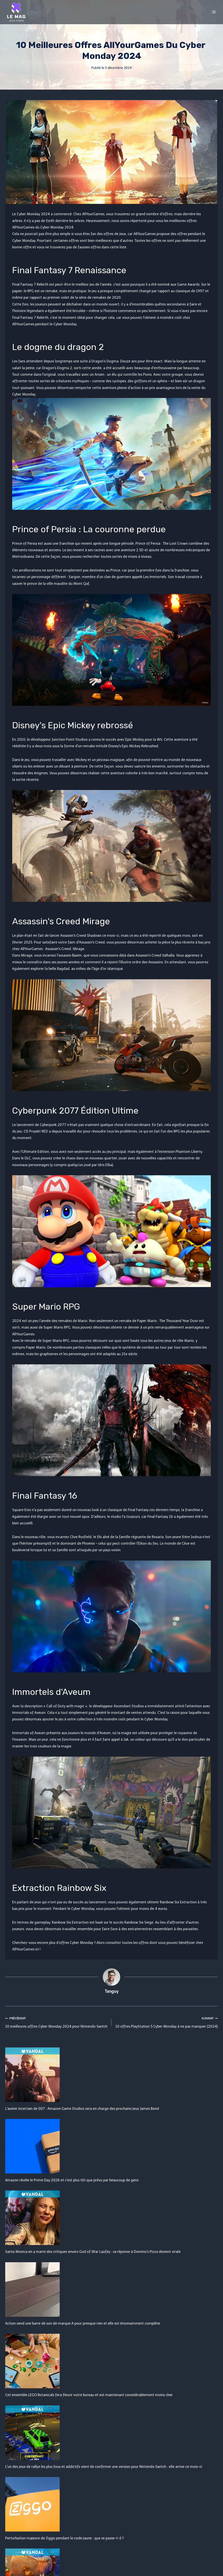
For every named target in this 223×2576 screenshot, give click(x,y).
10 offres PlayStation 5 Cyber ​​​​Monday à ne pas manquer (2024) (166, 2021)
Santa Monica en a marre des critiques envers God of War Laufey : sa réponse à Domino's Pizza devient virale (93, 2252)
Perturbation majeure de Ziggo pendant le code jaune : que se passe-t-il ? (64, 2538)
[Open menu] (214, 12)
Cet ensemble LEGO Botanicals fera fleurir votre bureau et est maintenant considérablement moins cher (89, 2395)
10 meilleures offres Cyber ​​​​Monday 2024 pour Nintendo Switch (56, 2021)
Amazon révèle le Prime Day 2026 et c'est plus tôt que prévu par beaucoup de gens (72, 2180)
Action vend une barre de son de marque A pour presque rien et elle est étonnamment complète (82, 2323)
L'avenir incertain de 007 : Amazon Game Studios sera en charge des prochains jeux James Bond (82, 2109)
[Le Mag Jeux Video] (16, 12)
